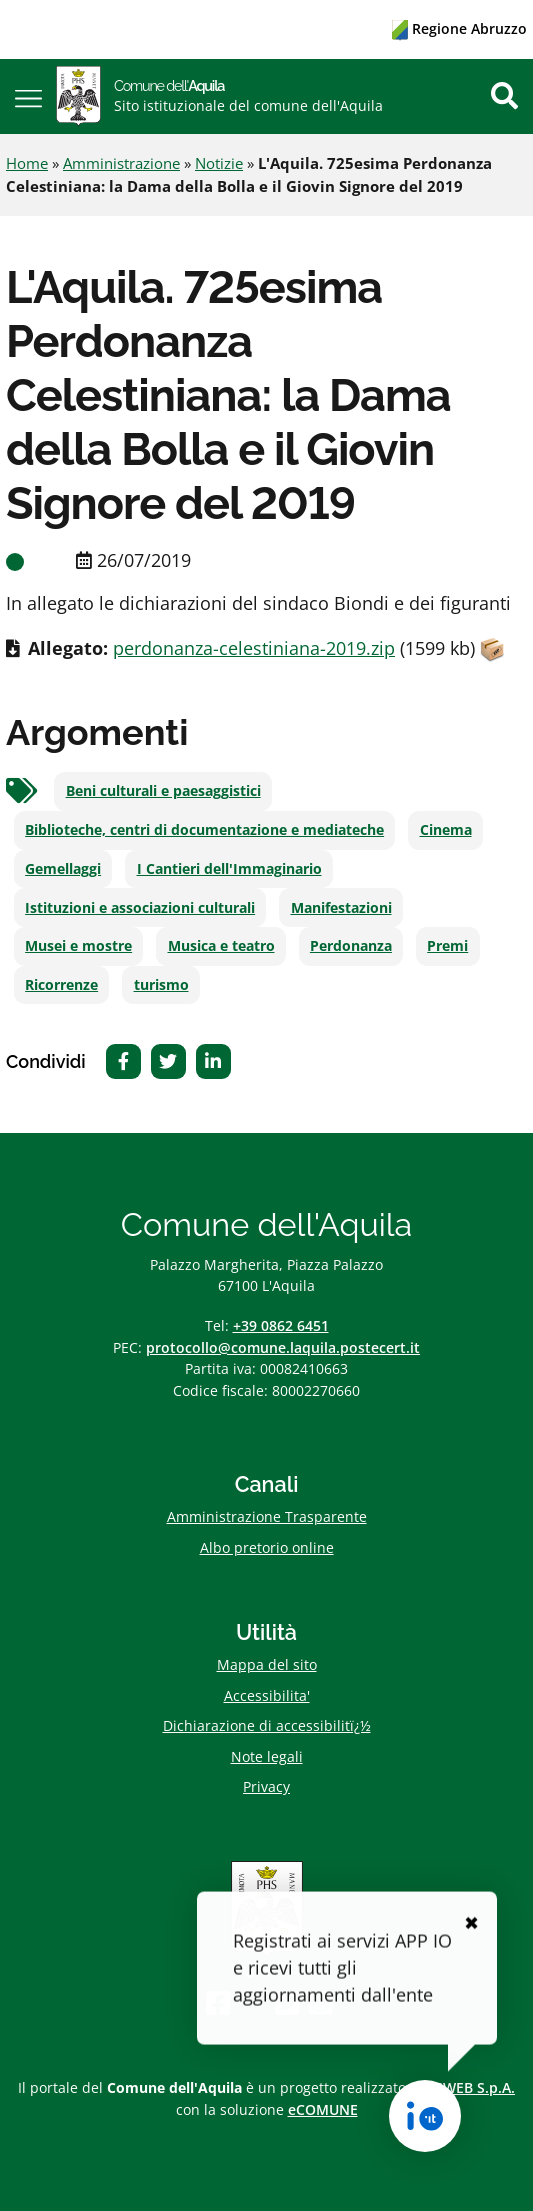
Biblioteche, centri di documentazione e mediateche (204, 830)
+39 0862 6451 (281, 1325)
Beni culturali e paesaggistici (163, 791)
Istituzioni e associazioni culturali (140, 908)
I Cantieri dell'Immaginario (229, 869)
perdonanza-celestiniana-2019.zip (254, 648)
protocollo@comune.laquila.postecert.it (283, 1347)
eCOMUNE (323, 2109)
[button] (28, 96)
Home (27, 163)
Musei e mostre (78, 946)
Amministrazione (121, 163)
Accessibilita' (267, 1695)
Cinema (446, 830)
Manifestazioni (341, 908)
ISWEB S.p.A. (473, 2087)
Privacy (266, 1786)
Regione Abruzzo (459, 28)
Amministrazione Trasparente (267, 1516)
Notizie (219, 163)
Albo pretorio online (267, 1547)
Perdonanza (351, 946)
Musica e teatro (221, 946)
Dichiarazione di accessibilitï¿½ (267, 1725)
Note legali (267, 1756)
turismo (161, 985)
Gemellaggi (63, 869)
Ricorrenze (61, 985)
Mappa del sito (267, 1664)
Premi (447, 946)
